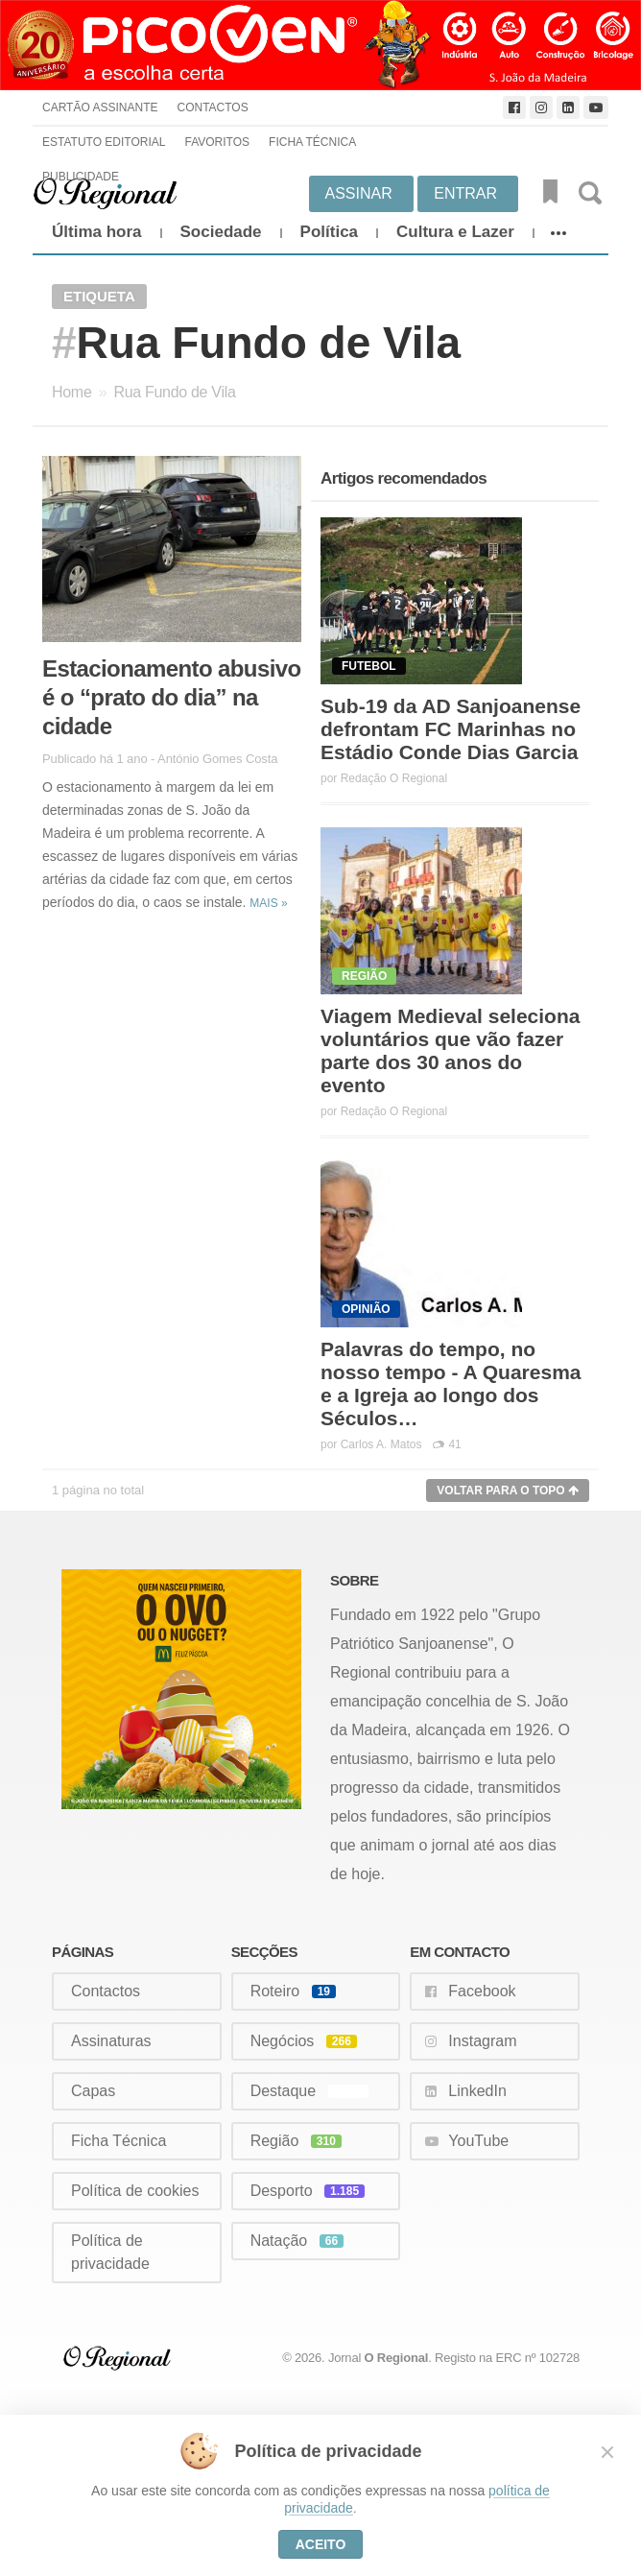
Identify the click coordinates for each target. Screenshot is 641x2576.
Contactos (212, 107)
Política (329, 232)
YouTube (478, 2141)
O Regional (397, 2357)
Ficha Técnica (312, 142)
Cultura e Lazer (455, 232)
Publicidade (80, 176)
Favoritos (216, 142)
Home (71, 392)
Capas (93, 2091)
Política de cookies (135, 2190)
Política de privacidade (110, 2252)
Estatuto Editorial (103, 142)
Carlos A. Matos (381, 1444)
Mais (268, 903)
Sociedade (221, 232)
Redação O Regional (394, 778)
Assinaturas (111, 2041)
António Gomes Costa (217, 758)
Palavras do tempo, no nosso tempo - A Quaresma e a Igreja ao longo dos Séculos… (451, 1383)
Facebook (481, 1991)
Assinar (358, 193)
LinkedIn (477, 2091)
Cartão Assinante (99, 107)
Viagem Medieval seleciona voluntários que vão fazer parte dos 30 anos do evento (450, 1050)
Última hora (97, 232)
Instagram (482, 2041)
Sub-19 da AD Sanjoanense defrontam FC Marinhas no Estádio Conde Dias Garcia (450, 729)
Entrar (465, 193)
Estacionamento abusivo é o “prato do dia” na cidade (171, 697)
